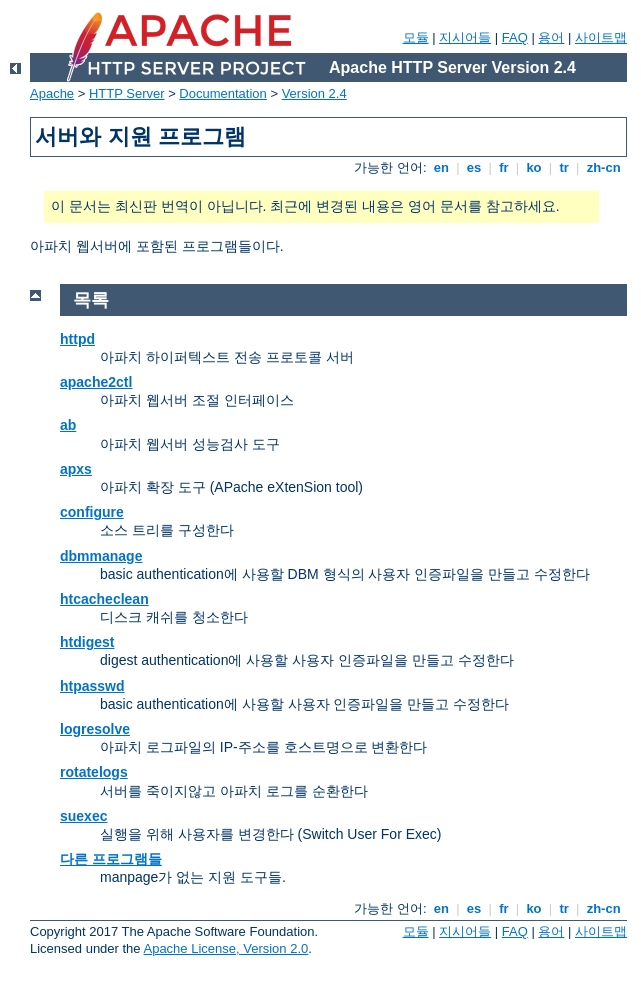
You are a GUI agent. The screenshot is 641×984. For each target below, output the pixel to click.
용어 (551, 37)
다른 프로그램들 (111, 859)
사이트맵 (601, 37)
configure (92, 512)
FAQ (515, 37)
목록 (91, 300)
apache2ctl (96, 382)
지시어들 (465, 37)
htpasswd (92, 686)
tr (564, 167)
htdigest (87, 642)
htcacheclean (104, 599)
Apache (52, 93)
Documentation (222, 93)
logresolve (95, 729)
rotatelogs (94, 772)
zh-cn (603, 167)
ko (534, 167)
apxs (76, 469)
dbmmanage (101, 556)
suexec (83, 816)
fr (504, 167)
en (441, 167)
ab (68, 425)
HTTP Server (127, 93)
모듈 (416, 37)
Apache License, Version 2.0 (225, 948)
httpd (77, 339)
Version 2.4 (314, 93)
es (474, 167)
